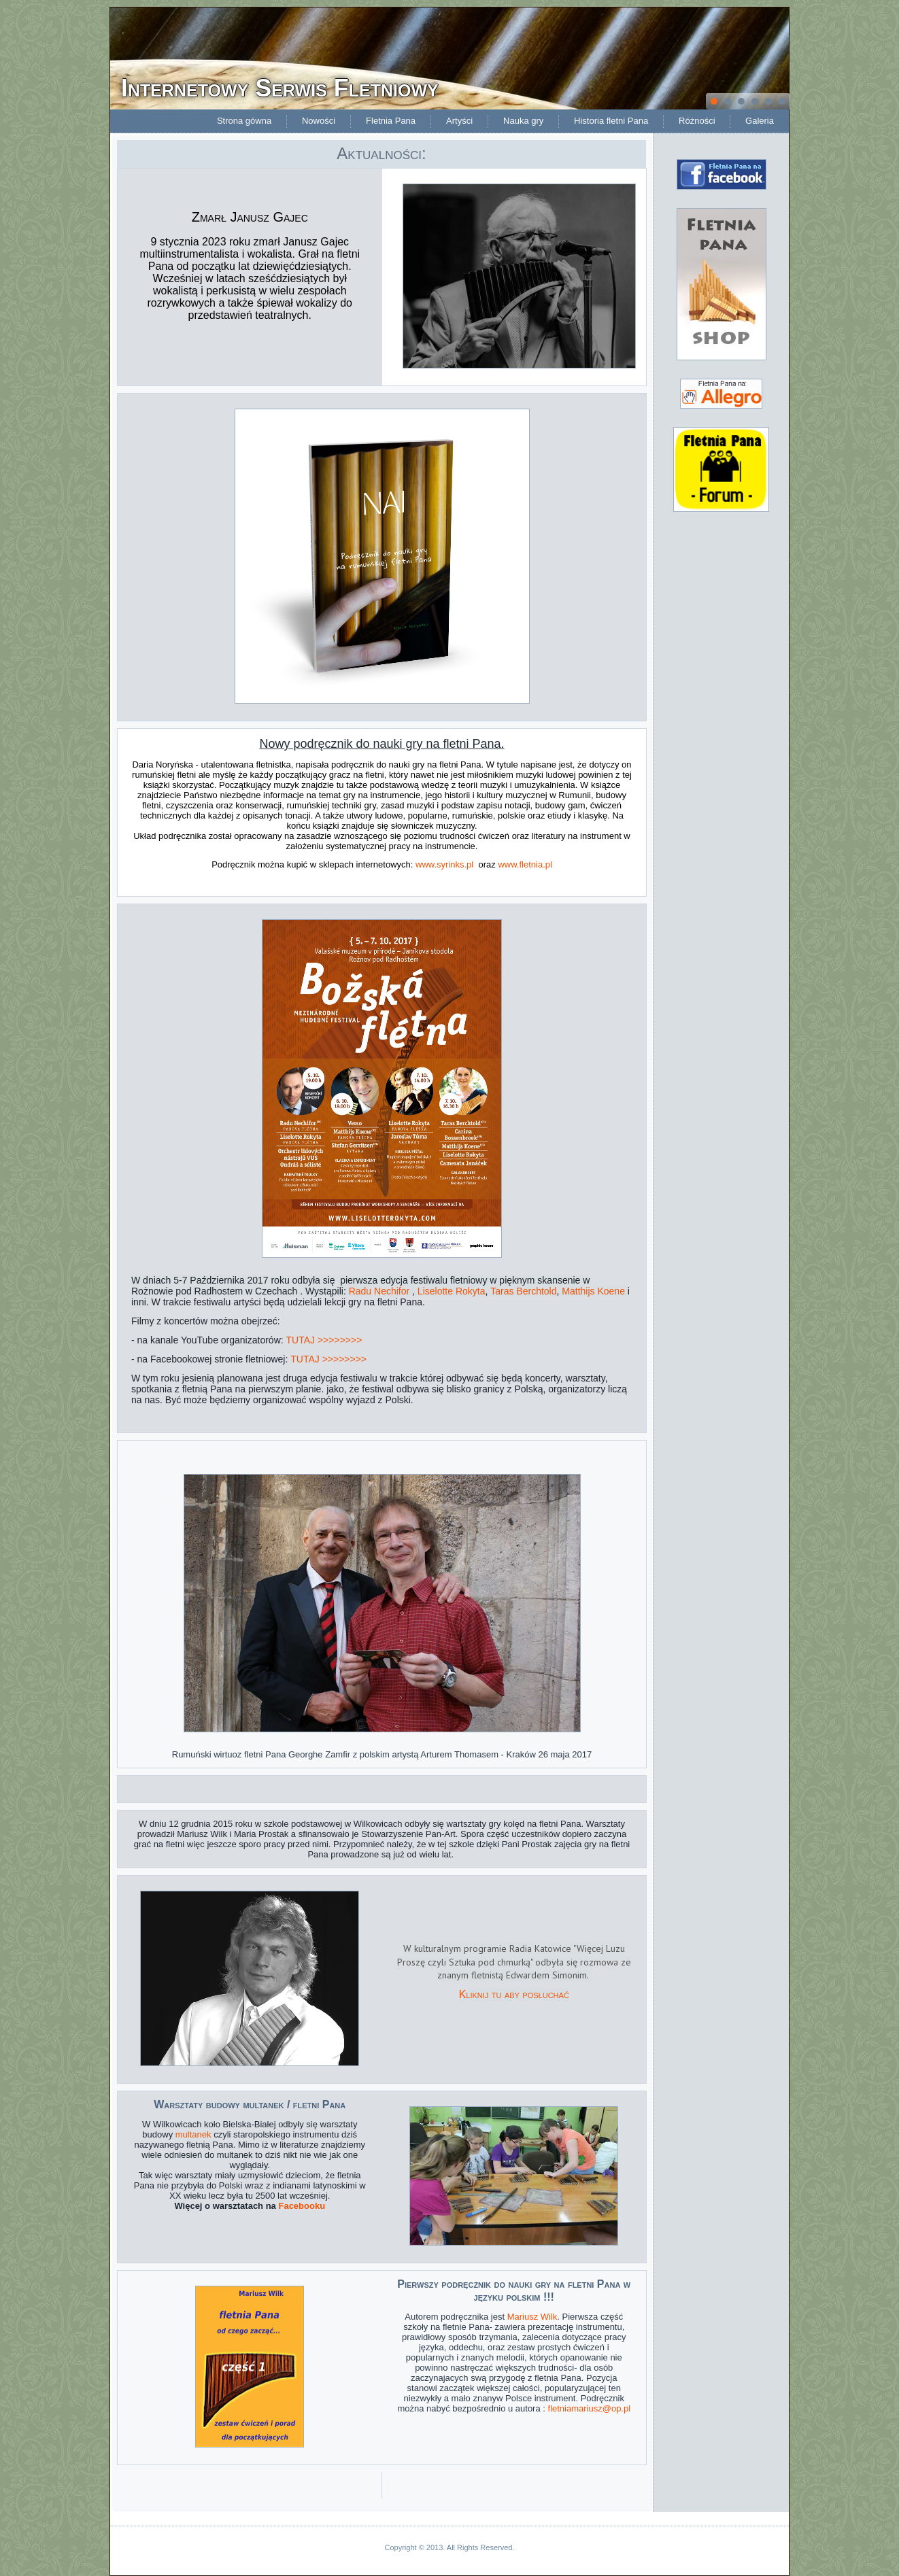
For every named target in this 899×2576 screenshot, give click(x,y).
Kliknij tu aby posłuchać (514, 1994)
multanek (193, 2134)
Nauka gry (523, 121)
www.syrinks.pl (444, 864)
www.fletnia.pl (525, 864)
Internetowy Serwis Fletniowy (280, 88)
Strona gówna (244, 121)
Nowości (318, 121)
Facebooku (301, 2206)
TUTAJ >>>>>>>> (324, 1340)
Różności (697, 121)
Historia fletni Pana (611, 121)
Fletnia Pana (390, 121)
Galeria (759, 121)
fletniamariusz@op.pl (589, 2408)
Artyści (459, 121)
